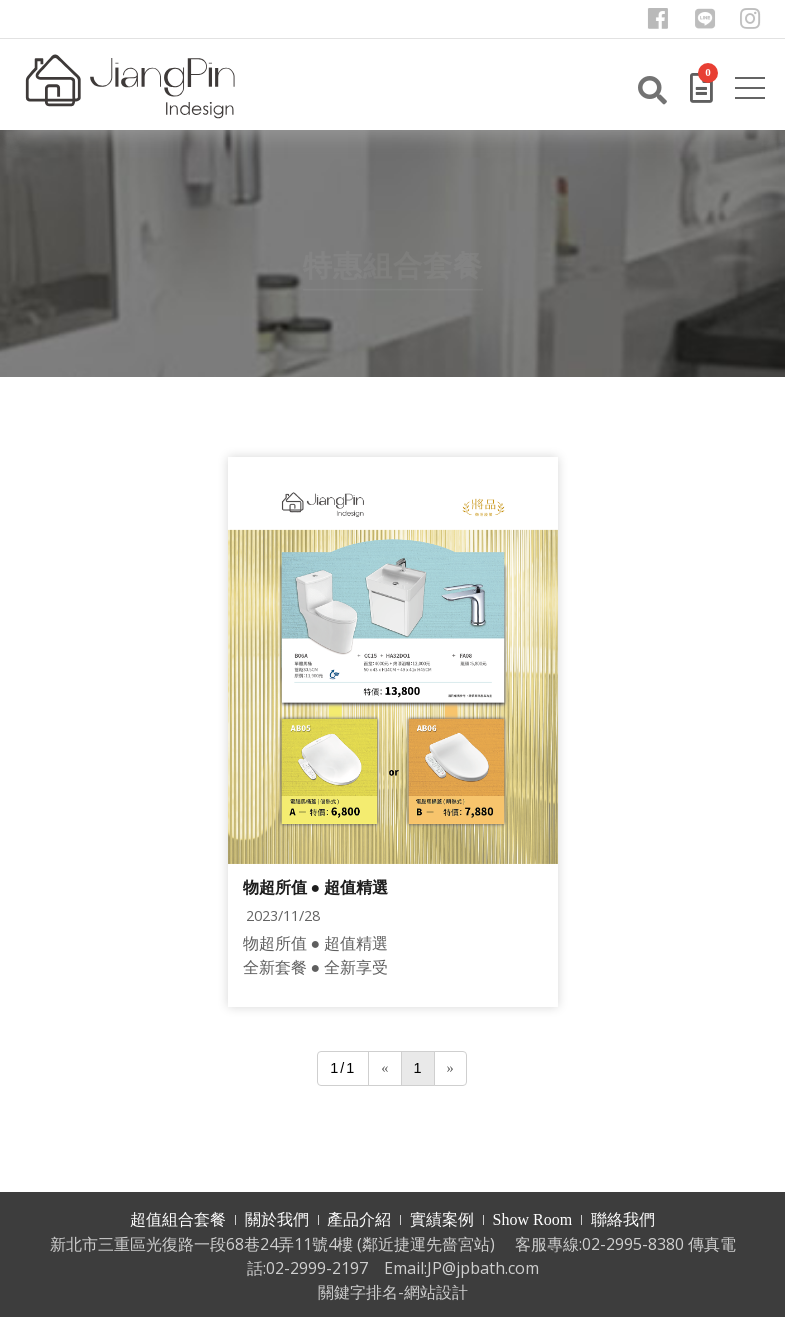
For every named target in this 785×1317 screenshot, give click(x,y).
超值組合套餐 (178, 1219)
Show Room (533, 1219)
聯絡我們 (623, 1219)
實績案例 (442, 1219)
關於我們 (277, 1219)
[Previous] (384, 1068)
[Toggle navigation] (753, 92)
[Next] (450, 1068)
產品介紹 (359, 1219)
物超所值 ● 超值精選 (316, 887)
